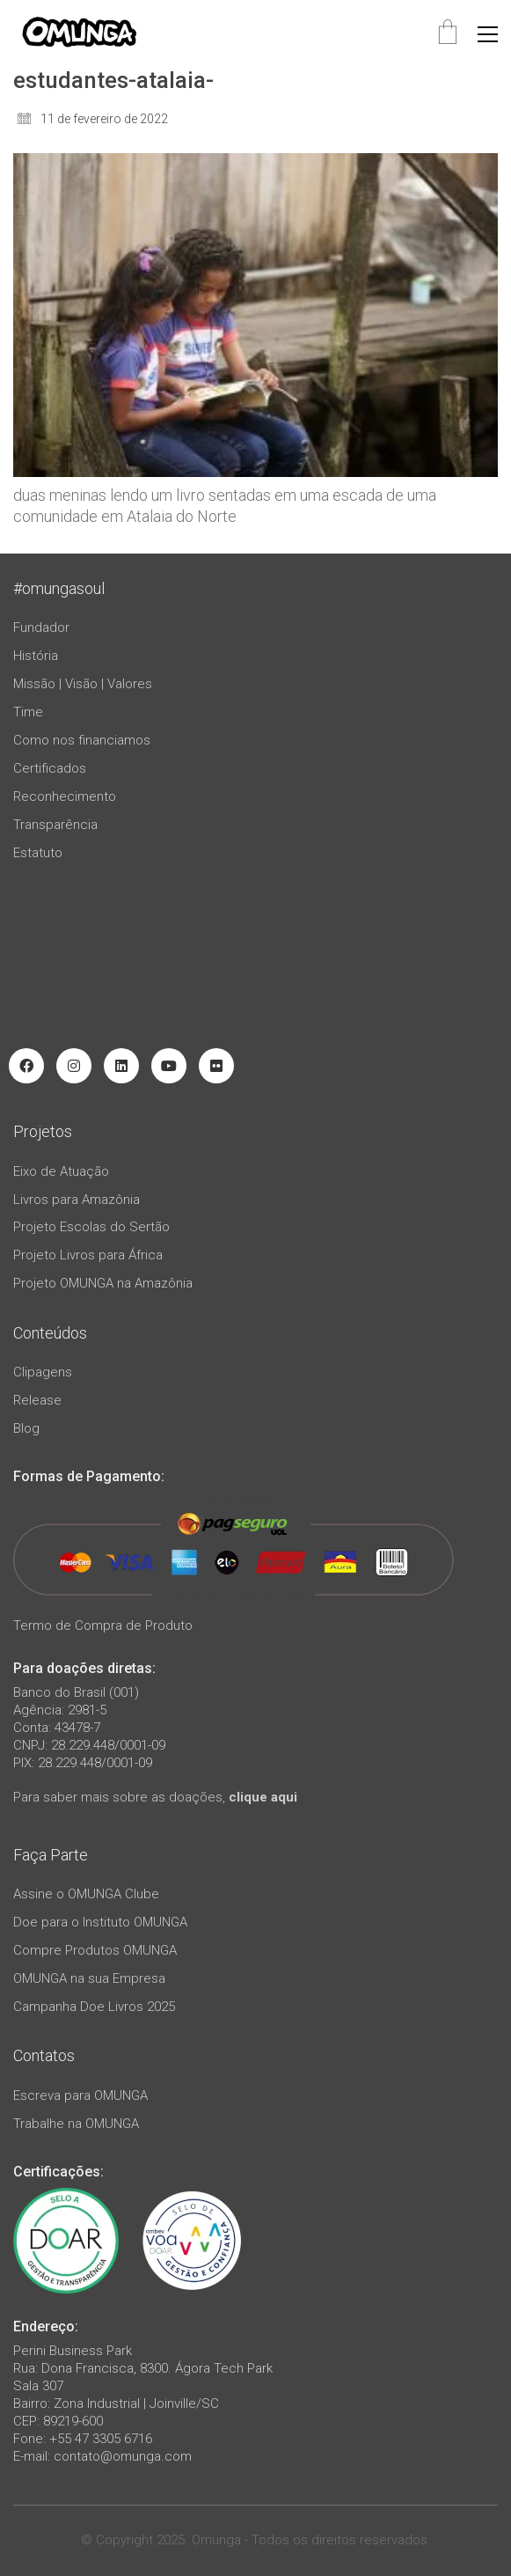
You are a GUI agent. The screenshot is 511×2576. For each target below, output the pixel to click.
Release (37, 1400)
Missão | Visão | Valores (82, 684)
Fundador (41, 627)
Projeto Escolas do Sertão (91, 1227)
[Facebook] (26, 1065)
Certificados (49, 768)
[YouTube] (168, 1065)
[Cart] (447, 34)
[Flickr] (216, 1065)
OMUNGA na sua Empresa (89, 1978)
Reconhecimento (64, 796)
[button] (488, 34)
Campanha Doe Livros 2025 (94, 2007)
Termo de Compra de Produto (103, 1625)
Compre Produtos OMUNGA (95, 1950)
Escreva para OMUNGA (80, 2095)
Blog (26, 1428)
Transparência (55, 825)
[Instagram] (73, 1065)
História (35, 656)
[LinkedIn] (121, 1065)
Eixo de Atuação (61, 1171)
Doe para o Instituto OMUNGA (100, 1922)
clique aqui (263, 1797)
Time (28, 712)
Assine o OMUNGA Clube (86, 1894)
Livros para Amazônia (76, 1199)
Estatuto (37, 853)
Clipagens (42, 1372)
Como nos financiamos (81, 740)
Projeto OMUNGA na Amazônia (103, 1283)
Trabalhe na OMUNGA (76, 2124)
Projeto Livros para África (88, 1255)
